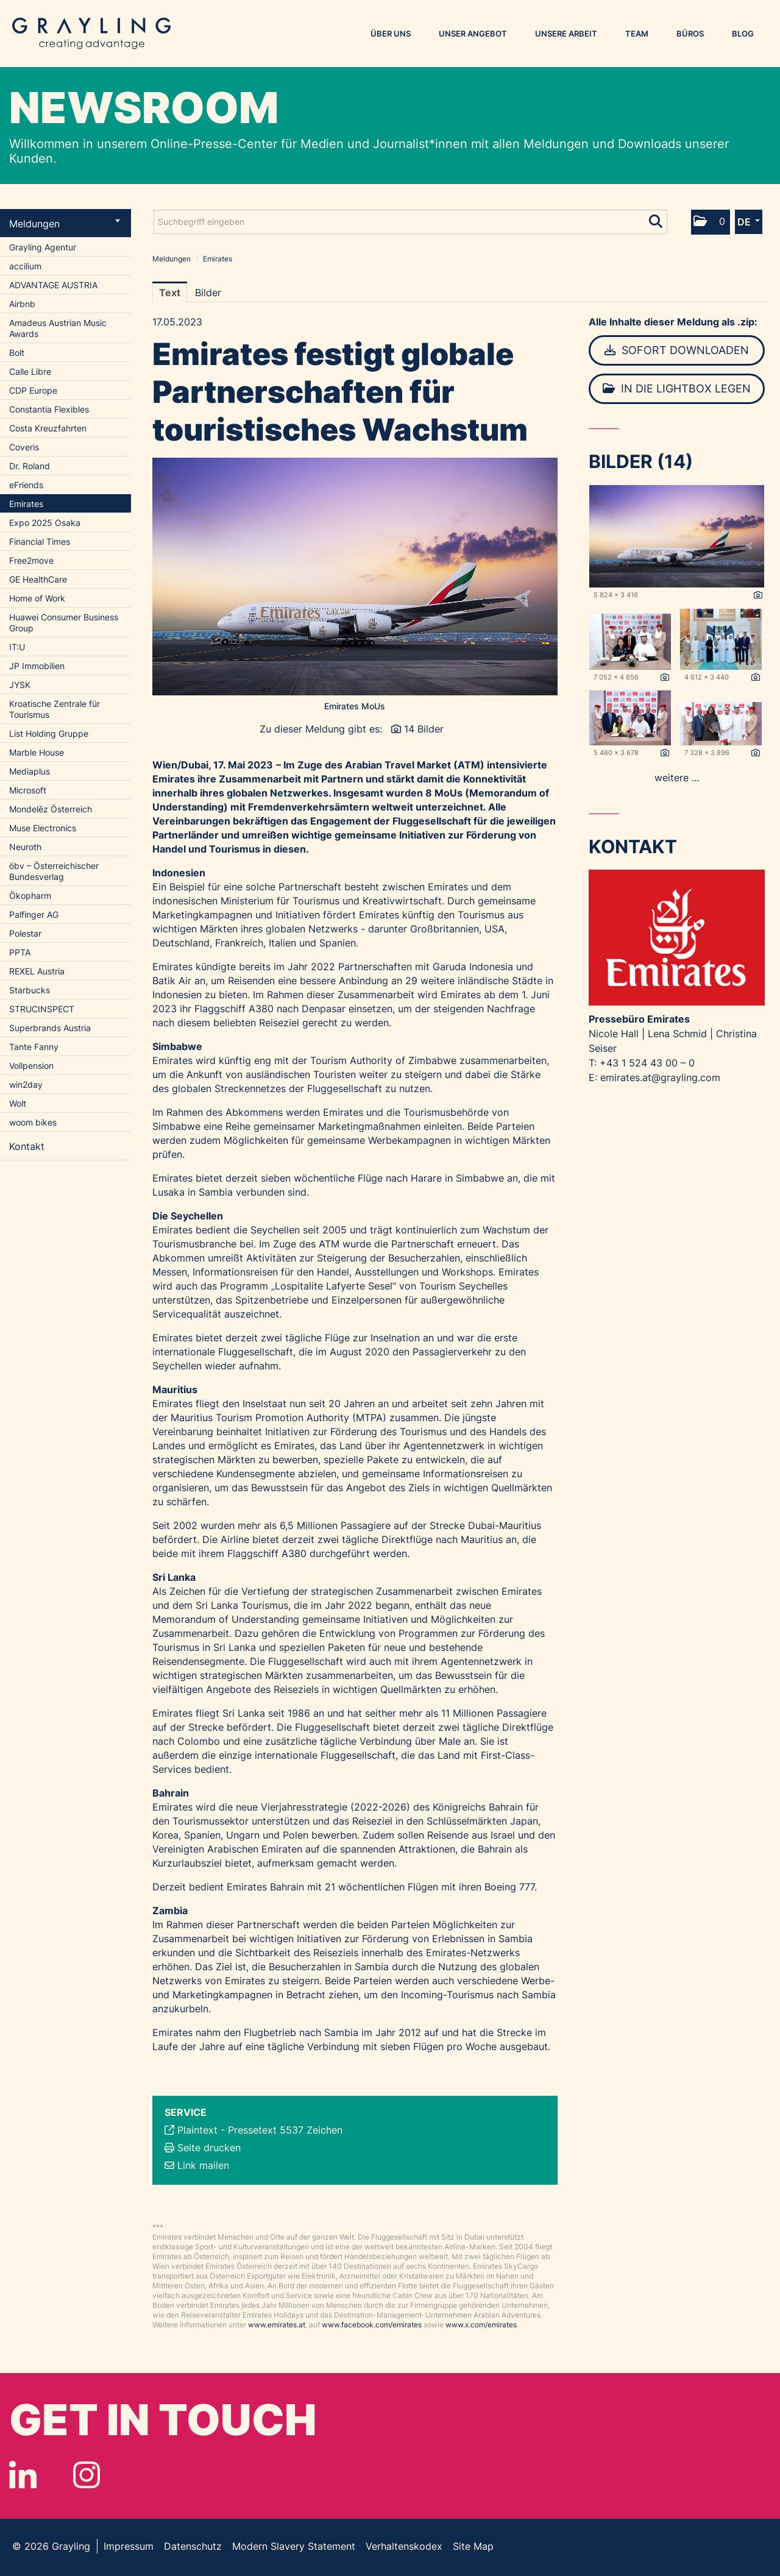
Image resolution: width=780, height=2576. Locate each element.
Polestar (25, 933)
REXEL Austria (37, 971)
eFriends (26, 485)
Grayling (91, 33)
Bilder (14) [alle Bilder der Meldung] (641, 461)
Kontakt (26, 1146)
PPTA (19, 952)
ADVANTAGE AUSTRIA (53, 285)
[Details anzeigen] (758, 595)
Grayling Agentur (42, 247)
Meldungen (64, 224)
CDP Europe (33, 390)
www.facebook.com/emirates (372, 2324)
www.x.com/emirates (481, 2324)
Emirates (26, 504)
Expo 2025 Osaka (44, 522)
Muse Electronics (42, 828)
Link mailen (203, 2165)
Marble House (36, 752)
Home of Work (37, 598)
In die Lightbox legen (677, 388)
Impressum (129, 2546)
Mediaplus (29, 771)
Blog (743, 33)
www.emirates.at (276, 2324)
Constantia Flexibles (49, 409)
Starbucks (29, 990)
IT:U (17, 647)
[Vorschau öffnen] (355, 576)
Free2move (31, 560)
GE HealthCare (38, 579)
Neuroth (25, 847)
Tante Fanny (33, 1046)
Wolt (17, 1103)
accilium (25, 266)
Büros (690, 33)
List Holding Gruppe (48, 733)
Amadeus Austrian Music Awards (58, 328)
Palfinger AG (33, 914)
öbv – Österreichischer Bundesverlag (54, 871)
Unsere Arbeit (566, 33)
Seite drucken (209, 2147)
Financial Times (39, 541)
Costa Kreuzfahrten (48, 428)
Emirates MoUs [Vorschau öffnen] (354, 706)
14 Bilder (424, 729)
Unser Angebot (473, 33)
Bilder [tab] (208, 292)
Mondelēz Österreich (50, 809)
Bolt (16, 352)
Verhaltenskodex (404, 2546)
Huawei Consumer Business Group (63, 622)
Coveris (24, 447)
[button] (710, 222)
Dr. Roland (29, 466)
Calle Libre (30, 371)
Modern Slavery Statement (293, 2546)
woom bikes (33, 1122)
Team (636, 33)
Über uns (390, 33)
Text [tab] (169, 292)
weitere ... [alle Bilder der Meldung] (676, 778)
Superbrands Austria (50, 1028)
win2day (26, 1084)
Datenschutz (193, 2546)
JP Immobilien (37, 666)
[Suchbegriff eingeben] (410, 222)
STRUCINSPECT (41, 1009)
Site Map (473, 2546)
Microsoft (27, 790)
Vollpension (31, 1065)
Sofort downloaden (676, 350)
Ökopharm (30, 895)
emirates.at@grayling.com (660, 1077)
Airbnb (22, 304)
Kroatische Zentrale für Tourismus (54, 709)
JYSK (19, 684)
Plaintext (197, 2130)
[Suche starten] (656, 219)
